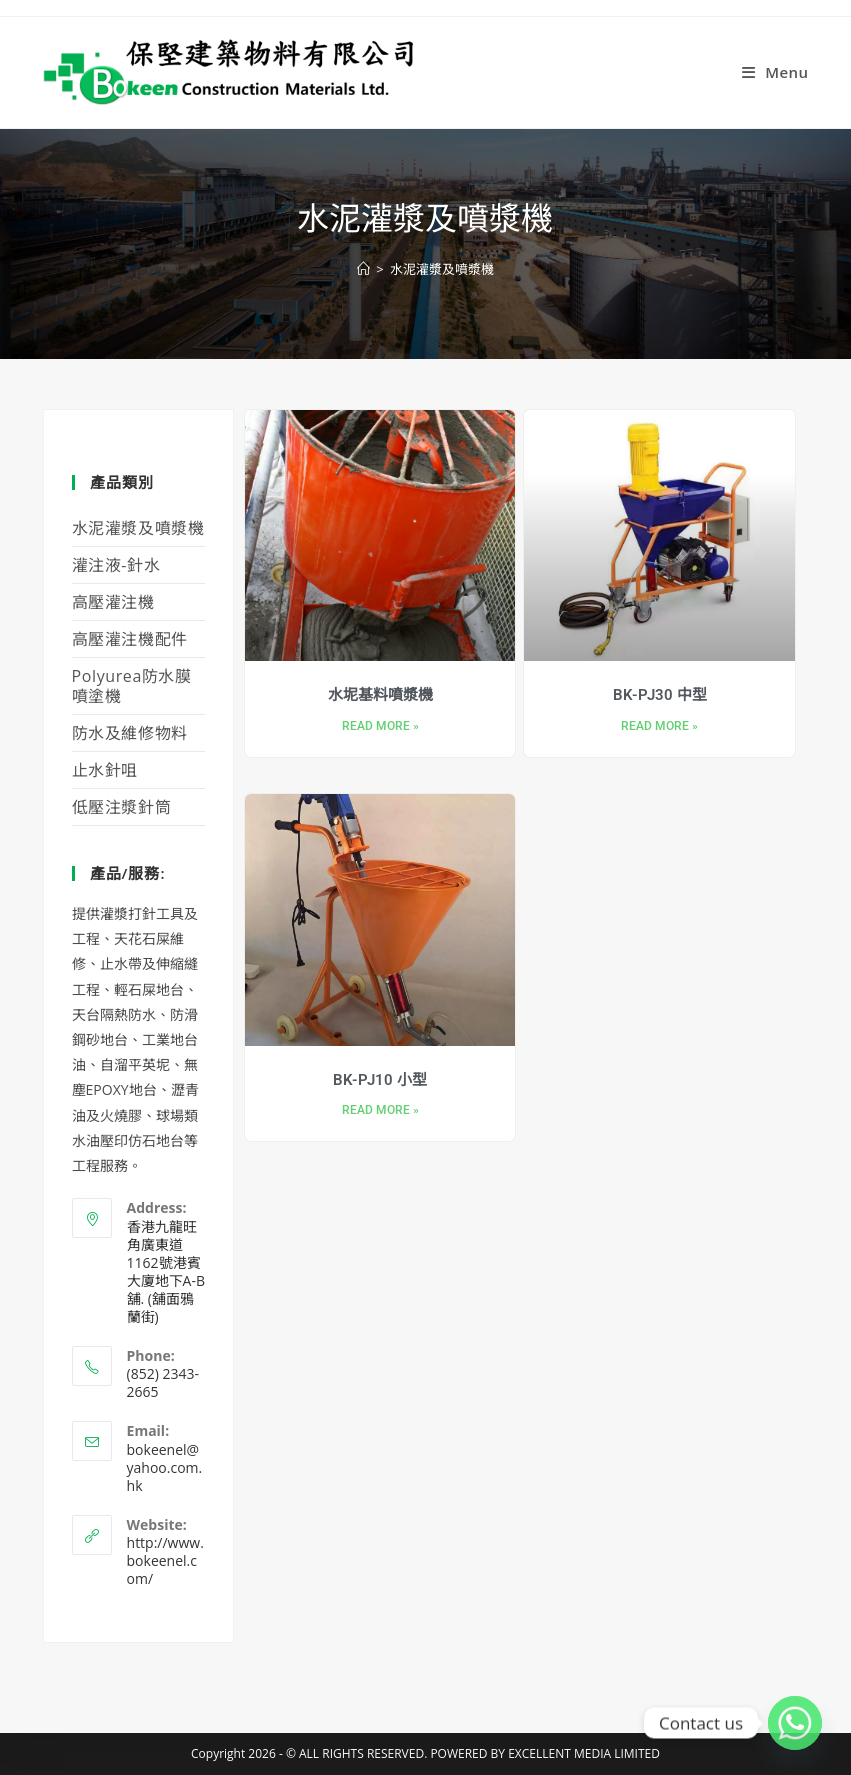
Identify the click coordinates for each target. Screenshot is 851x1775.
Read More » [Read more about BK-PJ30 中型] (659, 726)
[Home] (363, 269)
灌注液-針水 (116, 565)
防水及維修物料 (130, 733)
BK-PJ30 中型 (660, 695)
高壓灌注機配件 (130, 639)
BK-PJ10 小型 (380, 1080)
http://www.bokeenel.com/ (165, 1560)
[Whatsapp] (795, 1723)
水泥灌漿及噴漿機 (442, 269)
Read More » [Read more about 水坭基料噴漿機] (380, 726)
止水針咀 (105, 770)
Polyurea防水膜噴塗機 (132, 686)
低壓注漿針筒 (122, 807)
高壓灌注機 (113, 602)
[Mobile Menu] (775, 72)
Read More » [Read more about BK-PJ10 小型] (380, 1110)
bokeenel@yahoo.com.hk (165, 1467)
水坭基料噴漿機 (380, 695)
